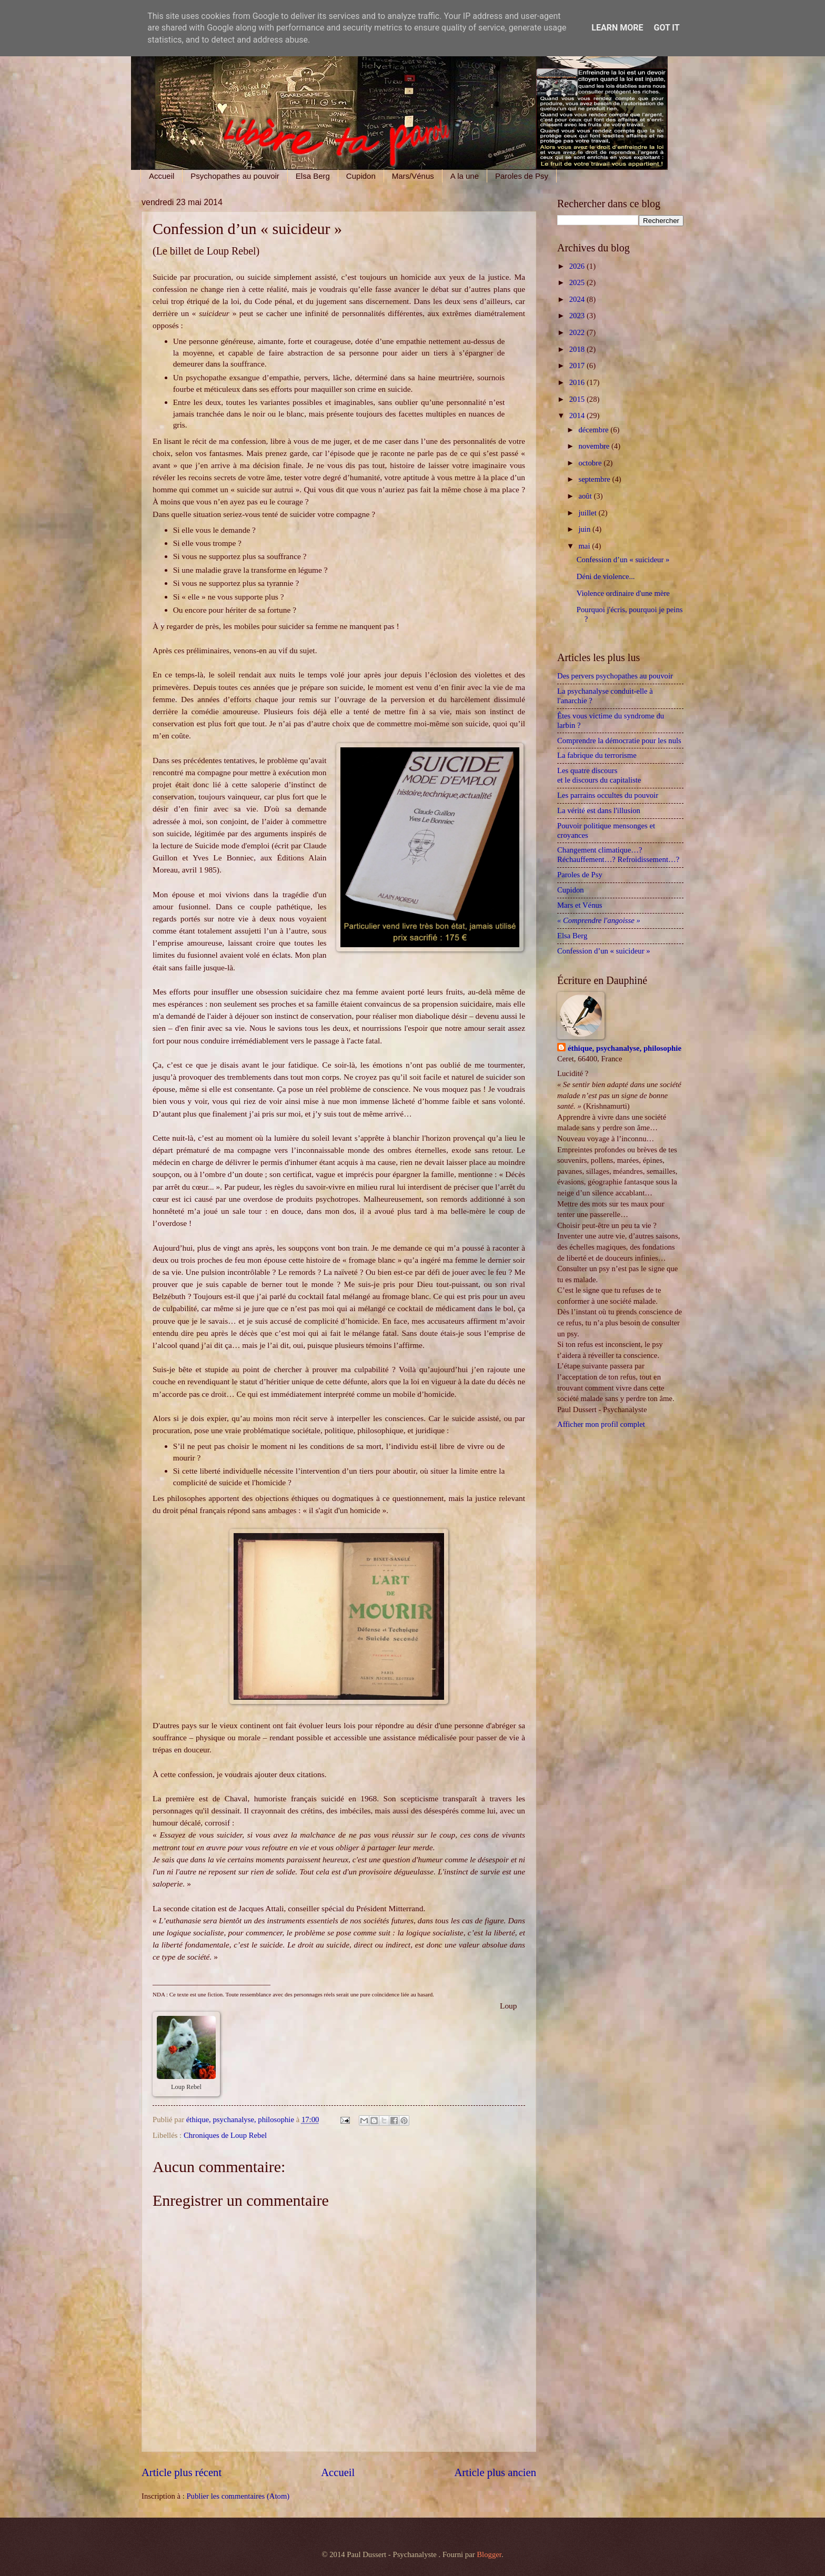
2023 (578, 315)
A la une (464, 175)
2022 (578, 332)
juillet (588, 513)
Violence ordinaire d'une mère (623, 593)
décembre (594, 429)
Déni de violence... (606, 576)
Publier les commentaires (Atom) (237, 2496)
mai (585, 546)
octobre (590, 463)
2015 (578, 399)
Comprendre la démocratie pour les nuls (619, 740)
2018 (578, 349)
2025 (578, 282)
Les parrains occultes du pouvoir (607, 795)
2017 (578, 365)
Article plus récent (182, 2472)
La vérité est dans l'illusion (598, 810)
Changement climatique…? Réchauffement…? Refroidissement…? (618, 855)
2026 (578, 266)
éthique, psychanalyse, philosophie (624, 1048)
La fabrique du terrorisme (597, 755)
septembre (595, 479)
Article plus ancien (495, 2472)
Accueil (161, 175)
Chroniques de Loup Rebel (225, 2135)
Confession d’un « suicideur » (623, 559)
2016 (578, 382)
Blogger (489, 2554)
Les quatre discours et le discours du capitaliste (603, 775)
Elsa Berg (313, 175)
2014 (578, 415)
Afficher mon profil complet (601, 1424)
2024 (578, 299)
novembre (594, 446)
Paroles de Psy (521, 175)
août (585, 496)
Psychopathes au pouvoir (234, 175)
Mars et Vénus (579, 905)
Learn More (617, 28)
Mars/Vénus (413, 175)
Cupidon (361, 175)
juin (585, 529)
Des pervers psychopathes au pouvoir (615, 676)
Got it (666, 28)
